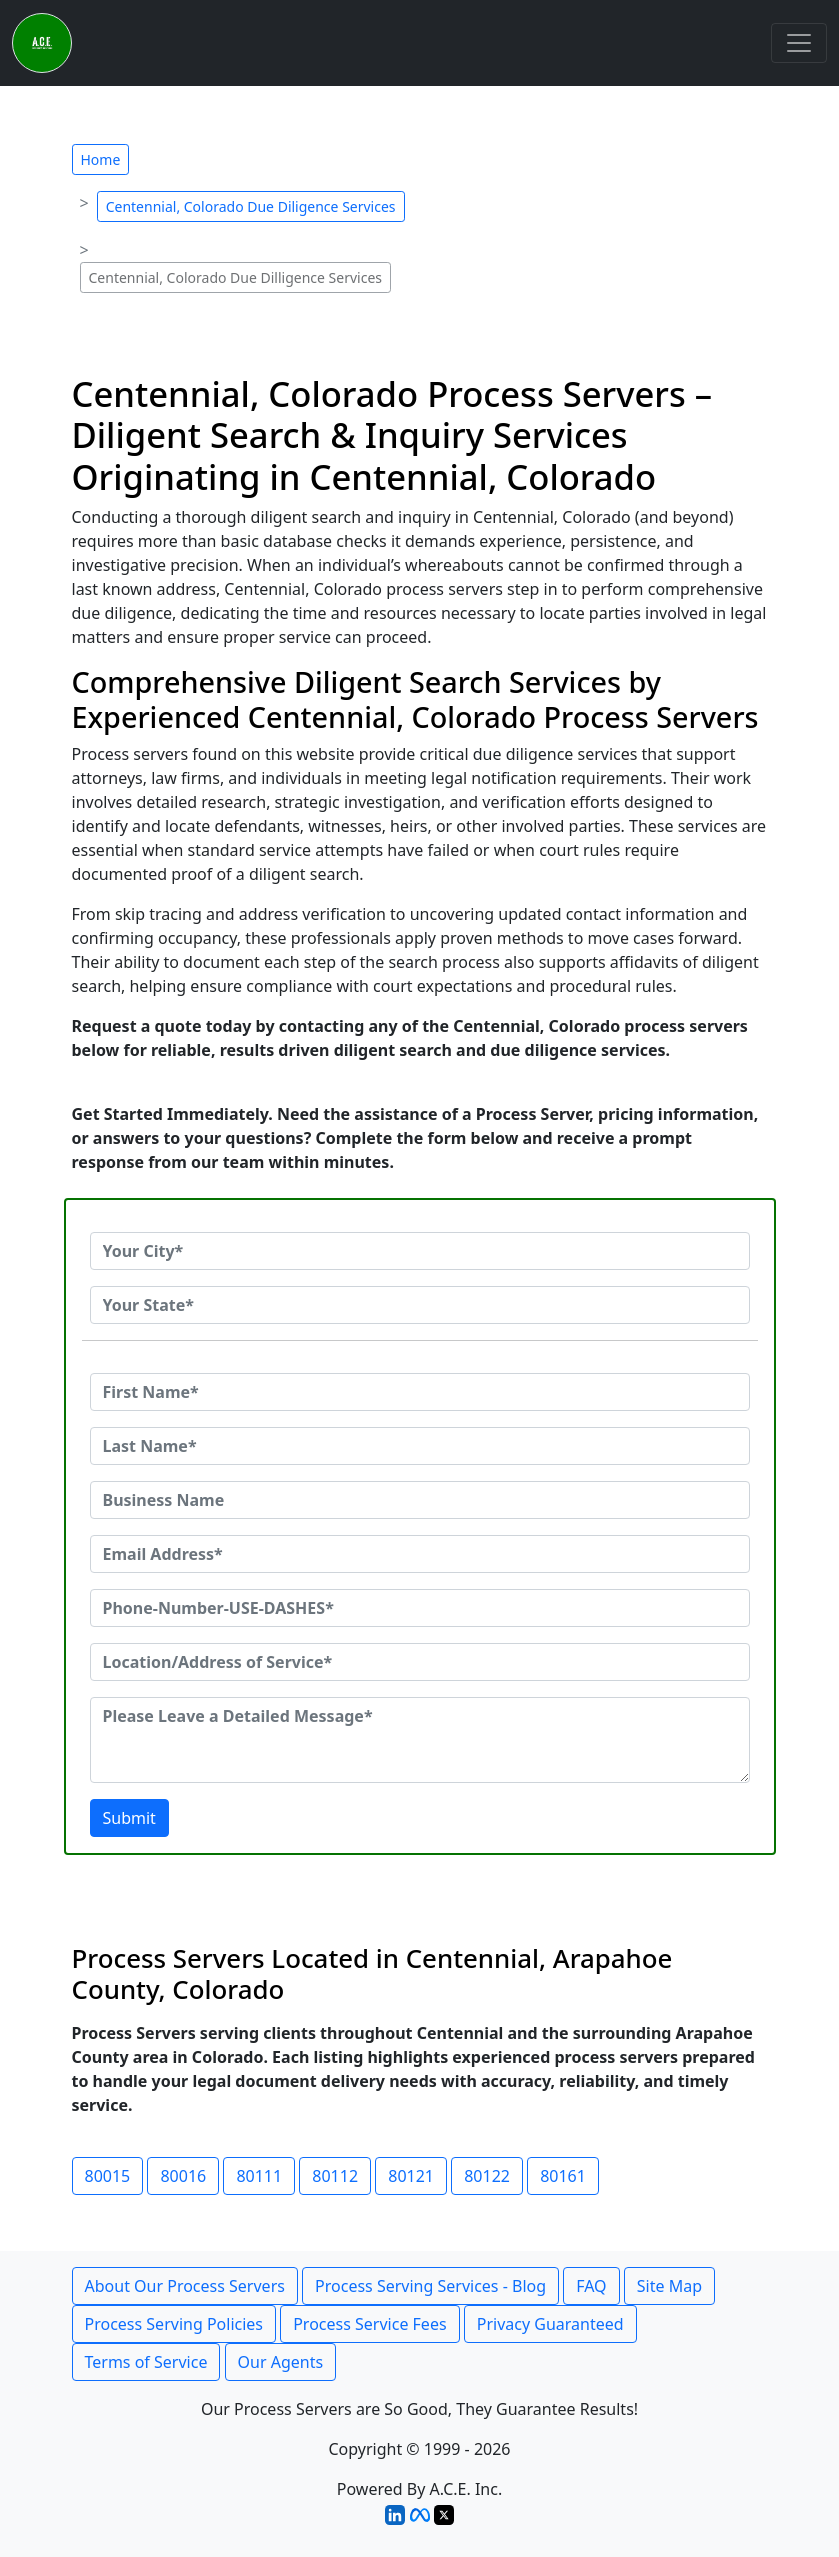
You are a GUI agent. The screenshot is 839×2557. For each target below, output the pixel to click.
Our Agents (281, 2362)
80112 (335, 2176)
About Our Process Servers (185, 2286)
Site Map (669, 2286)
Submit (129, 1818)
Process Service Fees (369, 2324)
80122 (487, 2176)
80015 (108, 2176)
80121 (411, 2176)
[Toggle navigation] (799, 43)
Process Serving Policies (174, 2324)
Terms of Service (146, 2362)
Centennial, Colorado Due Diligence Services (251, 206)
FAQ (591, 2286)
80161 (563, 2176)
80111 (259, 2176)
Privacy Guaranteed (550, 2324)
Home (101, 159)
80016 (183, 2176)
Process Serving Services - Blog (430, 2286)
